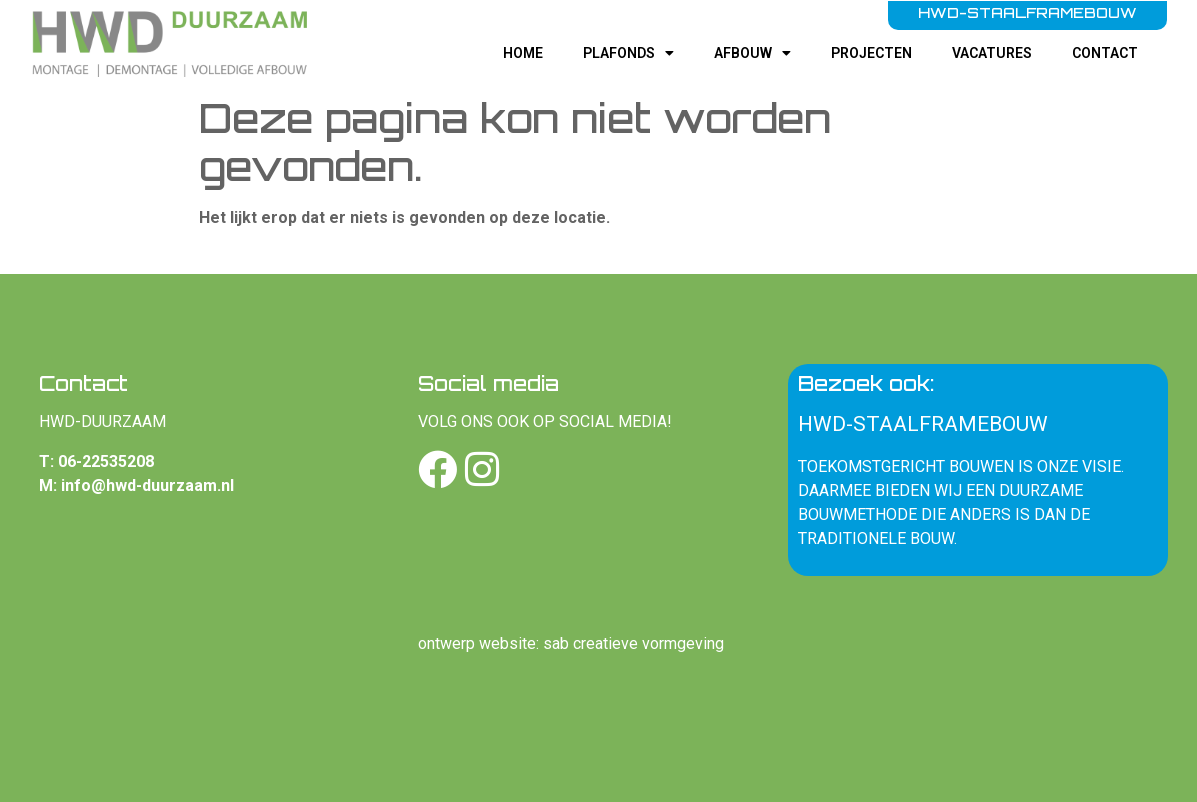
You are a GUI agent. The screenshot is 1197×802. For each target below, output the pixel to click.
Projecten (871, 53)
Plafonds (628, 53)
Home (523, 53)
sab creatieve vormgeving (633, 643)
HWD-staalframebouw (923, 424)
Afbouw (752, 53)
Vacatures (992, 53)
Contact (1105, 53)
